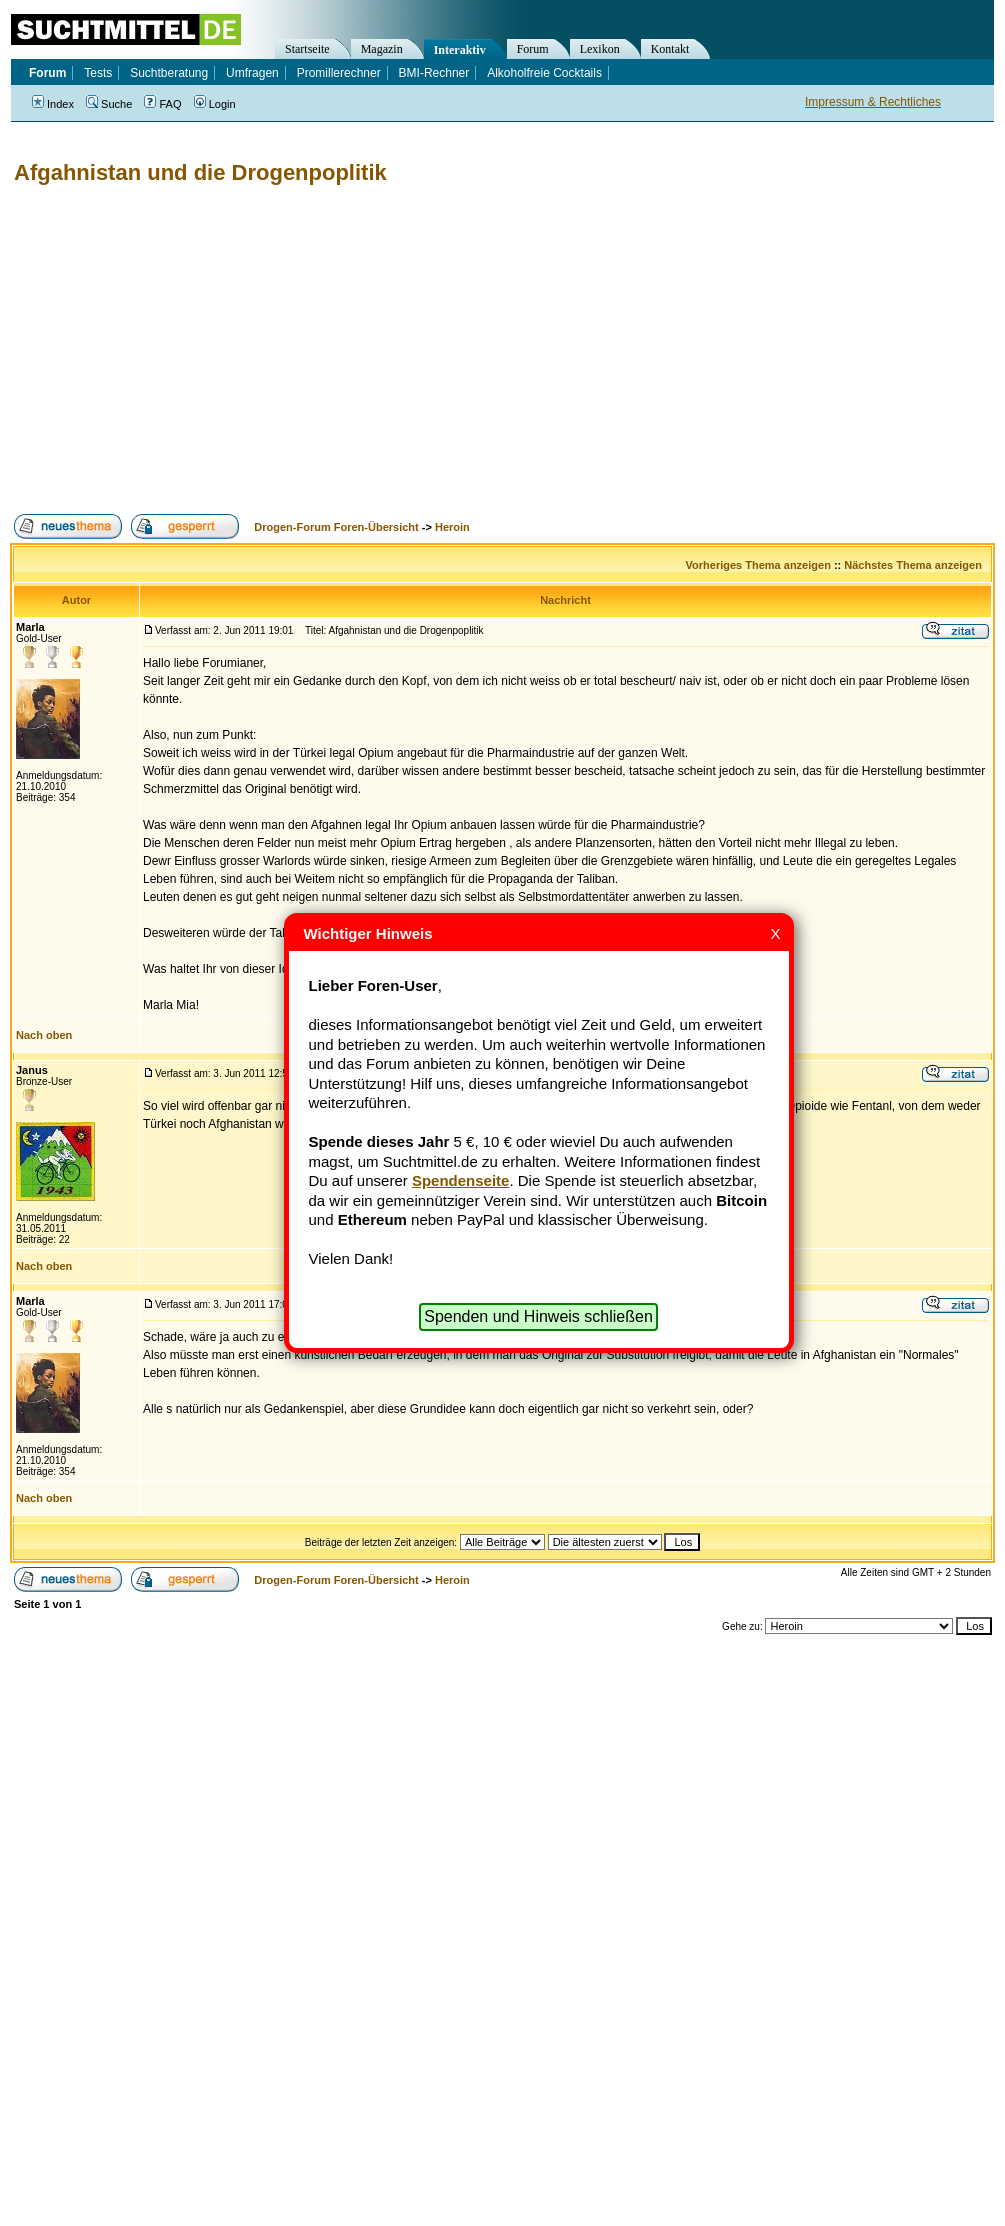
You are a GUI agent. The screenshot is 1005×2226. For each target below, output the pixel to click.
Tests (98, 73)
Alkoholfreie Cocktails (544, 73)
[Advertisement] (256, 350)
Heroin (452, 527)
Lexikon (600, 49)
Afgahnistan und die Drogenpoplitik (200, 172)
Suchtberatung (169, 73)
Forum (533, 49)
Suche (109, 104)
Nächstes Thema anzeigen (913, 565)
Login (215, 104)
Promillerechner (339, 73)
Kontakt (670, 49)
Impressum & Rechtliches (873, 102)
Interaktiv (460, 50)
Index (53, 104)
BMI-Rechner (434, 73)
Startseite (307, 49)
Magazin (382, 49)
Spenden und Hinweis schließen (538, 1316)
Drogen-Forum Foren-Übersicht (336, 527)
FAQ (162, 104)
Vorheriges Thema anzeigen (758, 565)
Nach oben (44, 1035)
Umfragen (252, 73)
